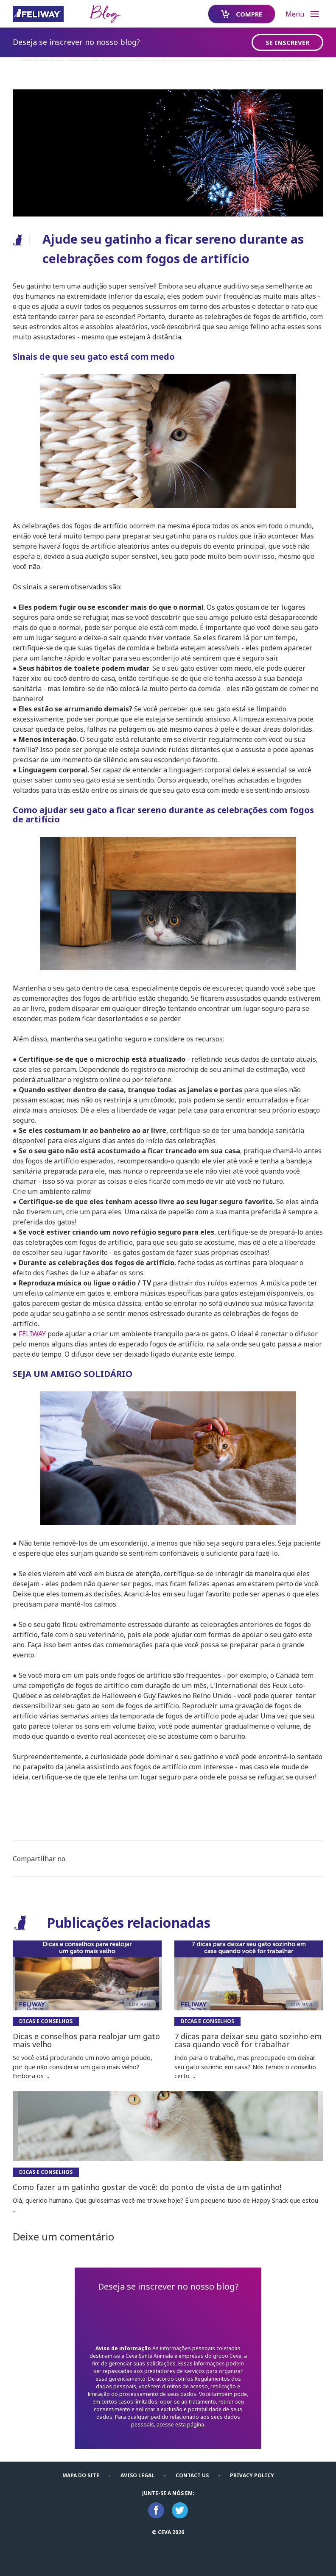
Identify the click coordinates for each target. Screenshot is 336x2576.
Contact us (192, 2475)
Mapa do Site (80, 2475)
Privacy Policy (252, 2475)
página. (196, 2424)
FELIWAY (32, 1333)
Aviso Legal (137, 2475)
